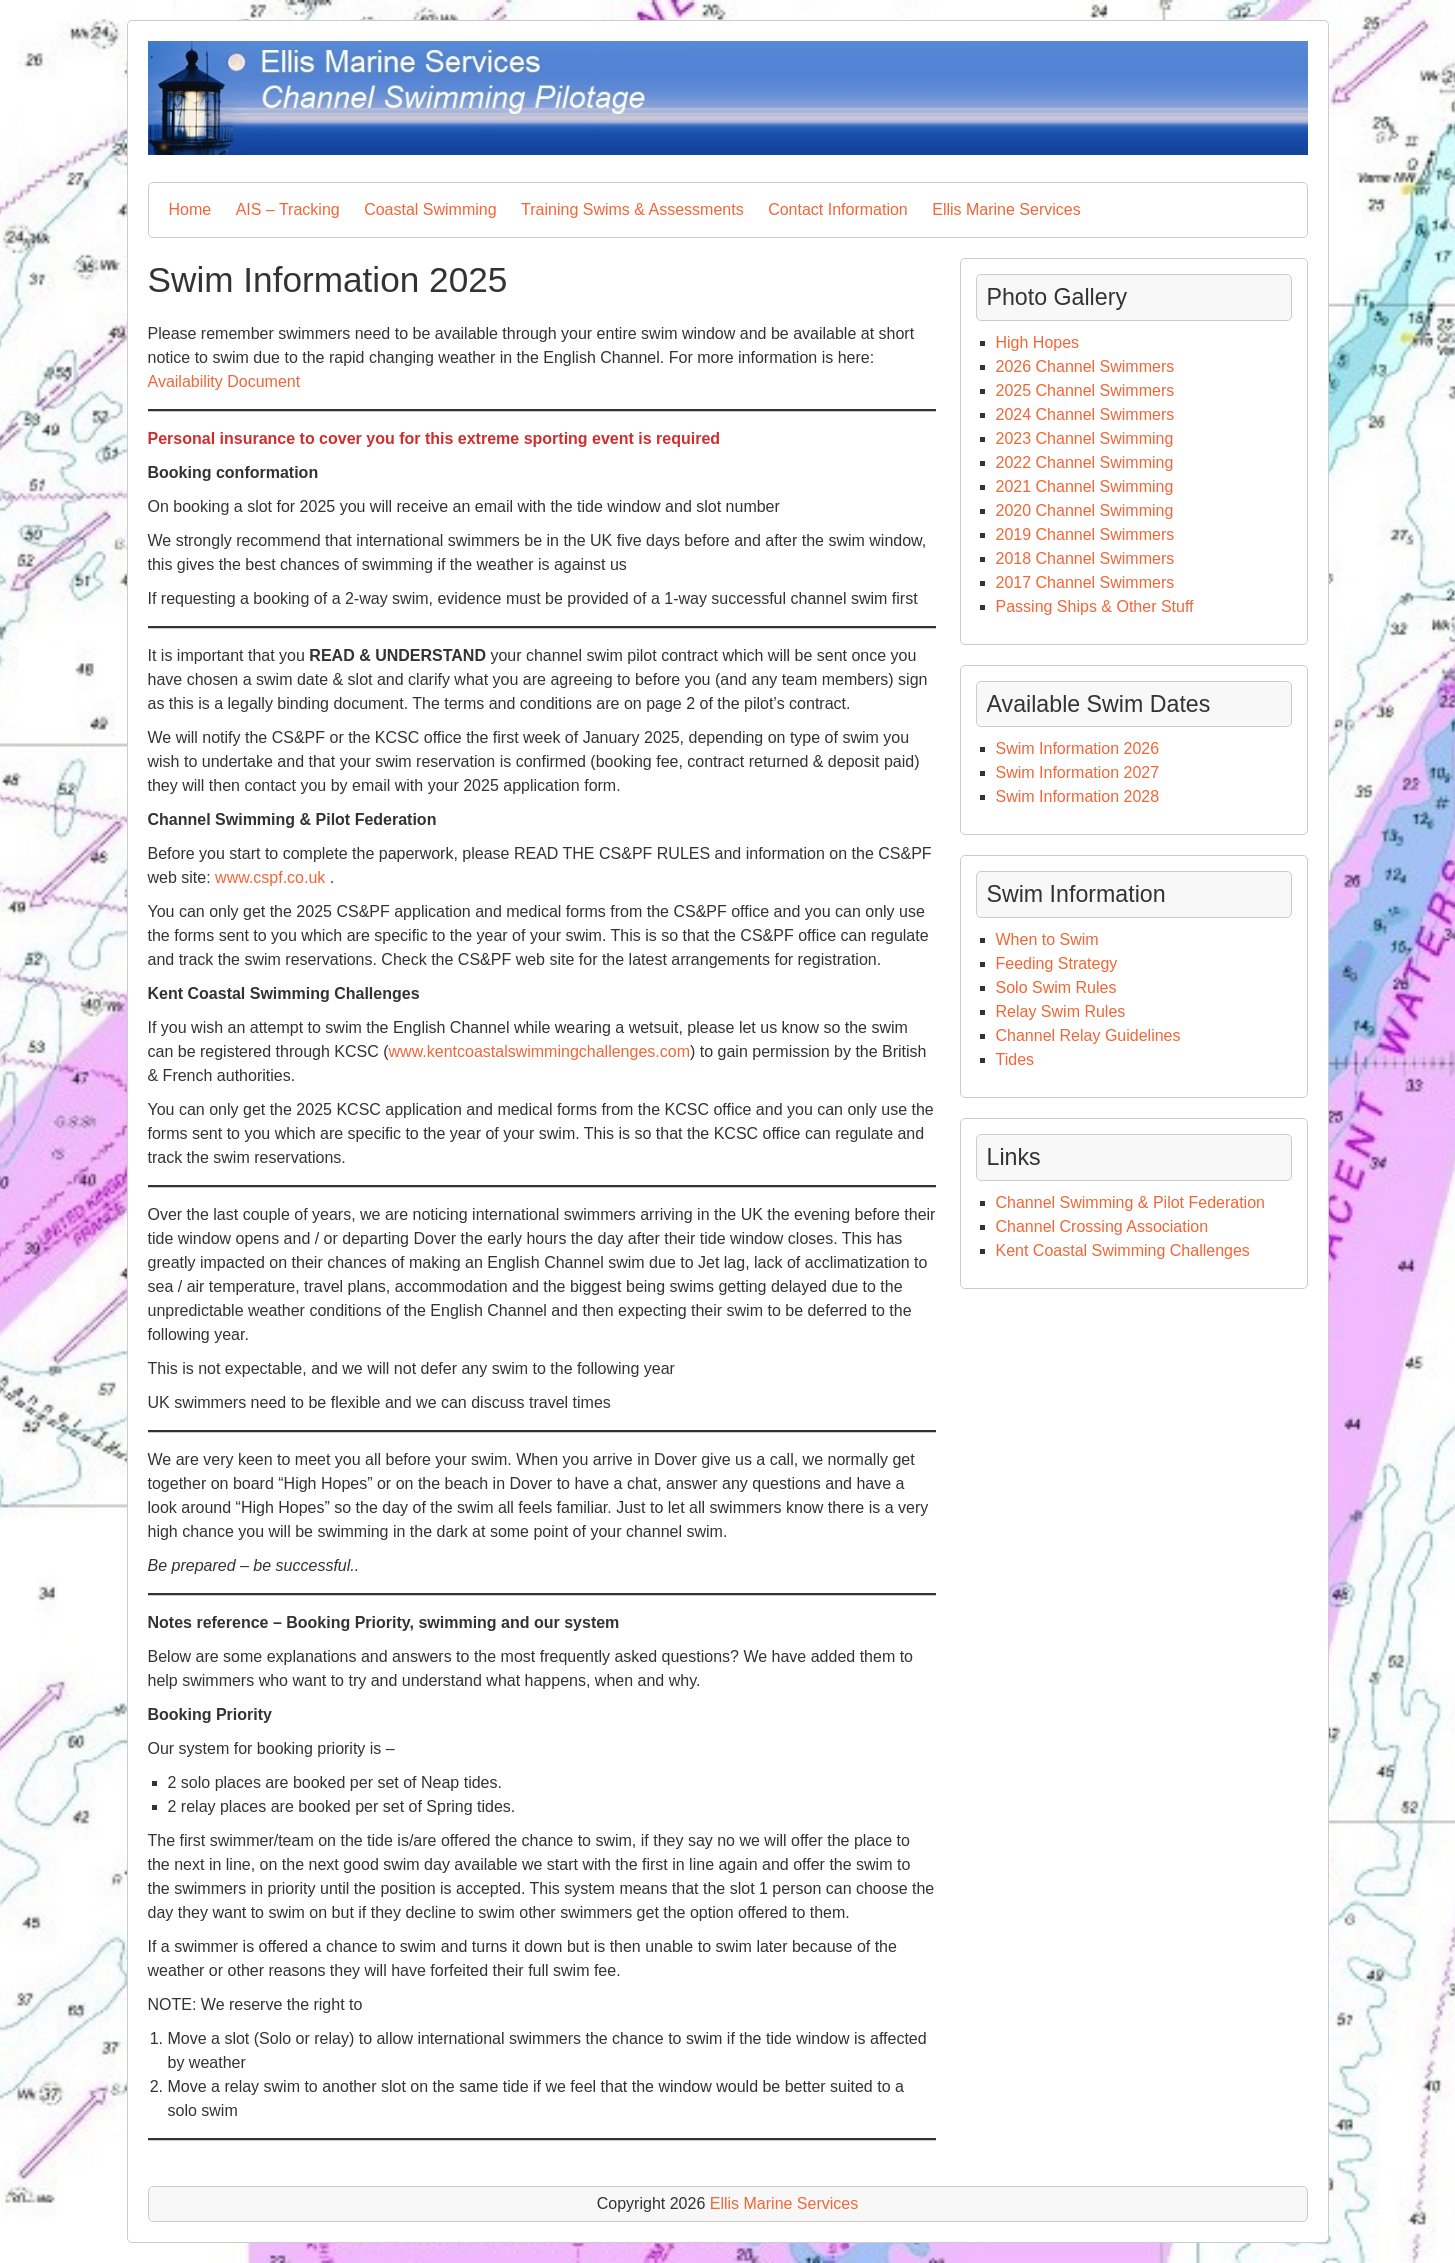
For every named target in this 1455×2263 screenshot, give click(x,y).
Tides (1015, 1059)
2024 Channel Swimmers (1085, 414)
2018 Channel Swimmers (1085, 558)
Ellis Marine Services (1006, 209)
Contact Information (838, 209)
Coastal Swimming (430, 209)
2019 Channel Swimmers (1085, 534)
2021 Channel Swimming (1085, 486)
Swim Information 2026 (1078, 748)
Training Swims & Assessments (632, 209)
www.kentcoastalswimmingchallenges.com (539, 1051)
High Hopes (1038, 342)
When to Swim (1050, 939)
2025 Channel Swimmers (1085, 390)
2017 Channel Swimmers (1085, 582)
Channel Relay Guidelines (1088, 1035)
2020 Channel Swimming (1085, 510)
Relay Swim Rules (1061, 1011)
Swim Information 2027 (1078, 772)
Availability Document (224, 381)
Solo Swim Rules (1056, 987)
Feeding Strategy (1057, 963)
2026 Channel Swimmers (1085, 366)
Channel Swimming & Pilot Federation (1130, 1202)
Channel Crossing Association (1102, 1226)
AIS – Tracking (288, 209)
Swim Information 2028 (1078, 796)
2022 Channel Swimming (1085, 462)
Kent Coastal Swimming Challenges (1123, 1250)
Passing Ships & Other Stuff (1095, 606)
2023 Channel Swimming (1085, 438)
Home (190, 209)
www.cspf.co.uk (270, 877)
